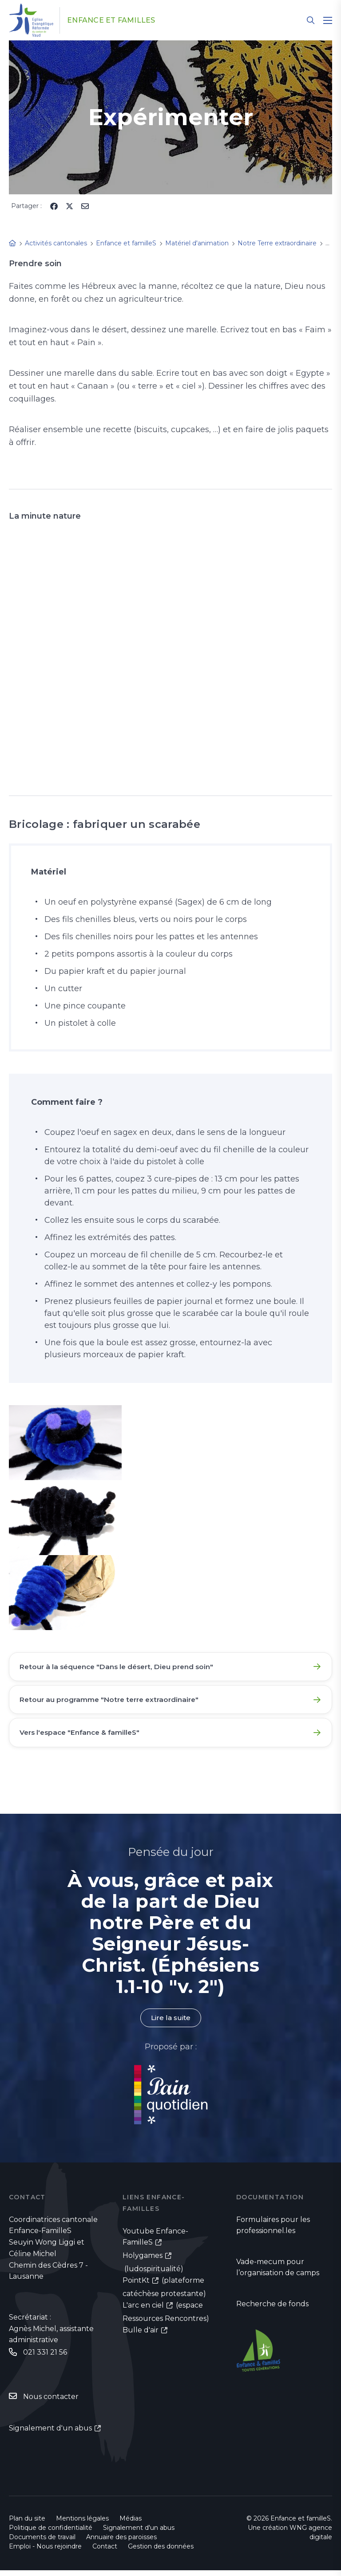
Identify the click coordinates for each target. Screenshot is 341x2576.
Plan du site (27, 2524)
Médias (130, 2524)
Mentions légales (82, 2524)
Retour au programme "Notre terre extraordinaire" (113, 1702)
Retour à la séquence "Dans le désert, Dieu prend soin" (121, 1667)
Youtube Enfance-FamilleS (155, 2242)
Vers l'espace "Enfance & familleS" (83, 1736)
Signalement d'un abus (50, 2433)
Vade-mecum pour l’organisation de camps (277, 2273)
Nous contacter (51, 2402)
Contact (104, 2552)
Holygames (143, 2261)
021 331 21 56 (45, 2357)
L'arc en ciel (143, 2311)
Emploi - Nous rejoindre (45, 2552)
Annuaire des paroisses (121, 2543)
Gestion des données (161, 2552)
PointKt (136, 2286)
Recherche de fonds (272, 2310)
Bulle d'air (141, 2336)
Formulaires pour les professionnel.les (273, 2230)
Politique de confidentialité (50, 2533)
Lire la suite (170, 2022)
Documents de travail (42, 2543)
